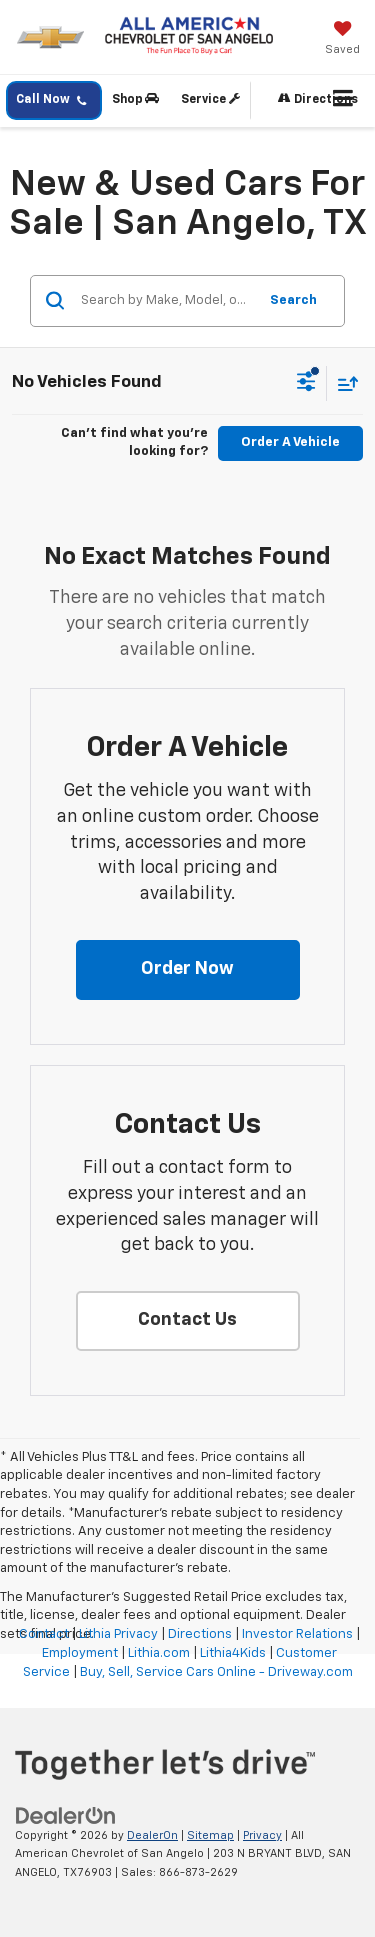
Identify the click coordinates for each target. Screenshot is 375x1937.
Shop (135, 99)
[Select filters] (306, 384)
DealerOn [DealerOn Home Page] (152, 1835)
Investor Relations (297, 1634)
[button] (188, 970)
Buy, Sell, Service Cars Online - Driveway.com (216, 1672)
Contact (44, 1634)
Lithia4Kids (233, 1653)
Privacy (262, 1835)
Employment (80, 1653)
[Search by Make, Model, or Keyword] (166, 301)
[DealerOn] (66, 1815)
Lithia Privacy (118, 1634)
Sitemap (210, 1835)
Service (210, 99)
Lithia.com (159, 1653)
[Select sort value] (343, 383)
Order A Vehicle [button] (290, 442)
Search (293, 300)
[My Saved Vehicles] (342, 40)
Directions (318, 99)
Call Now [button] (51, 100)
